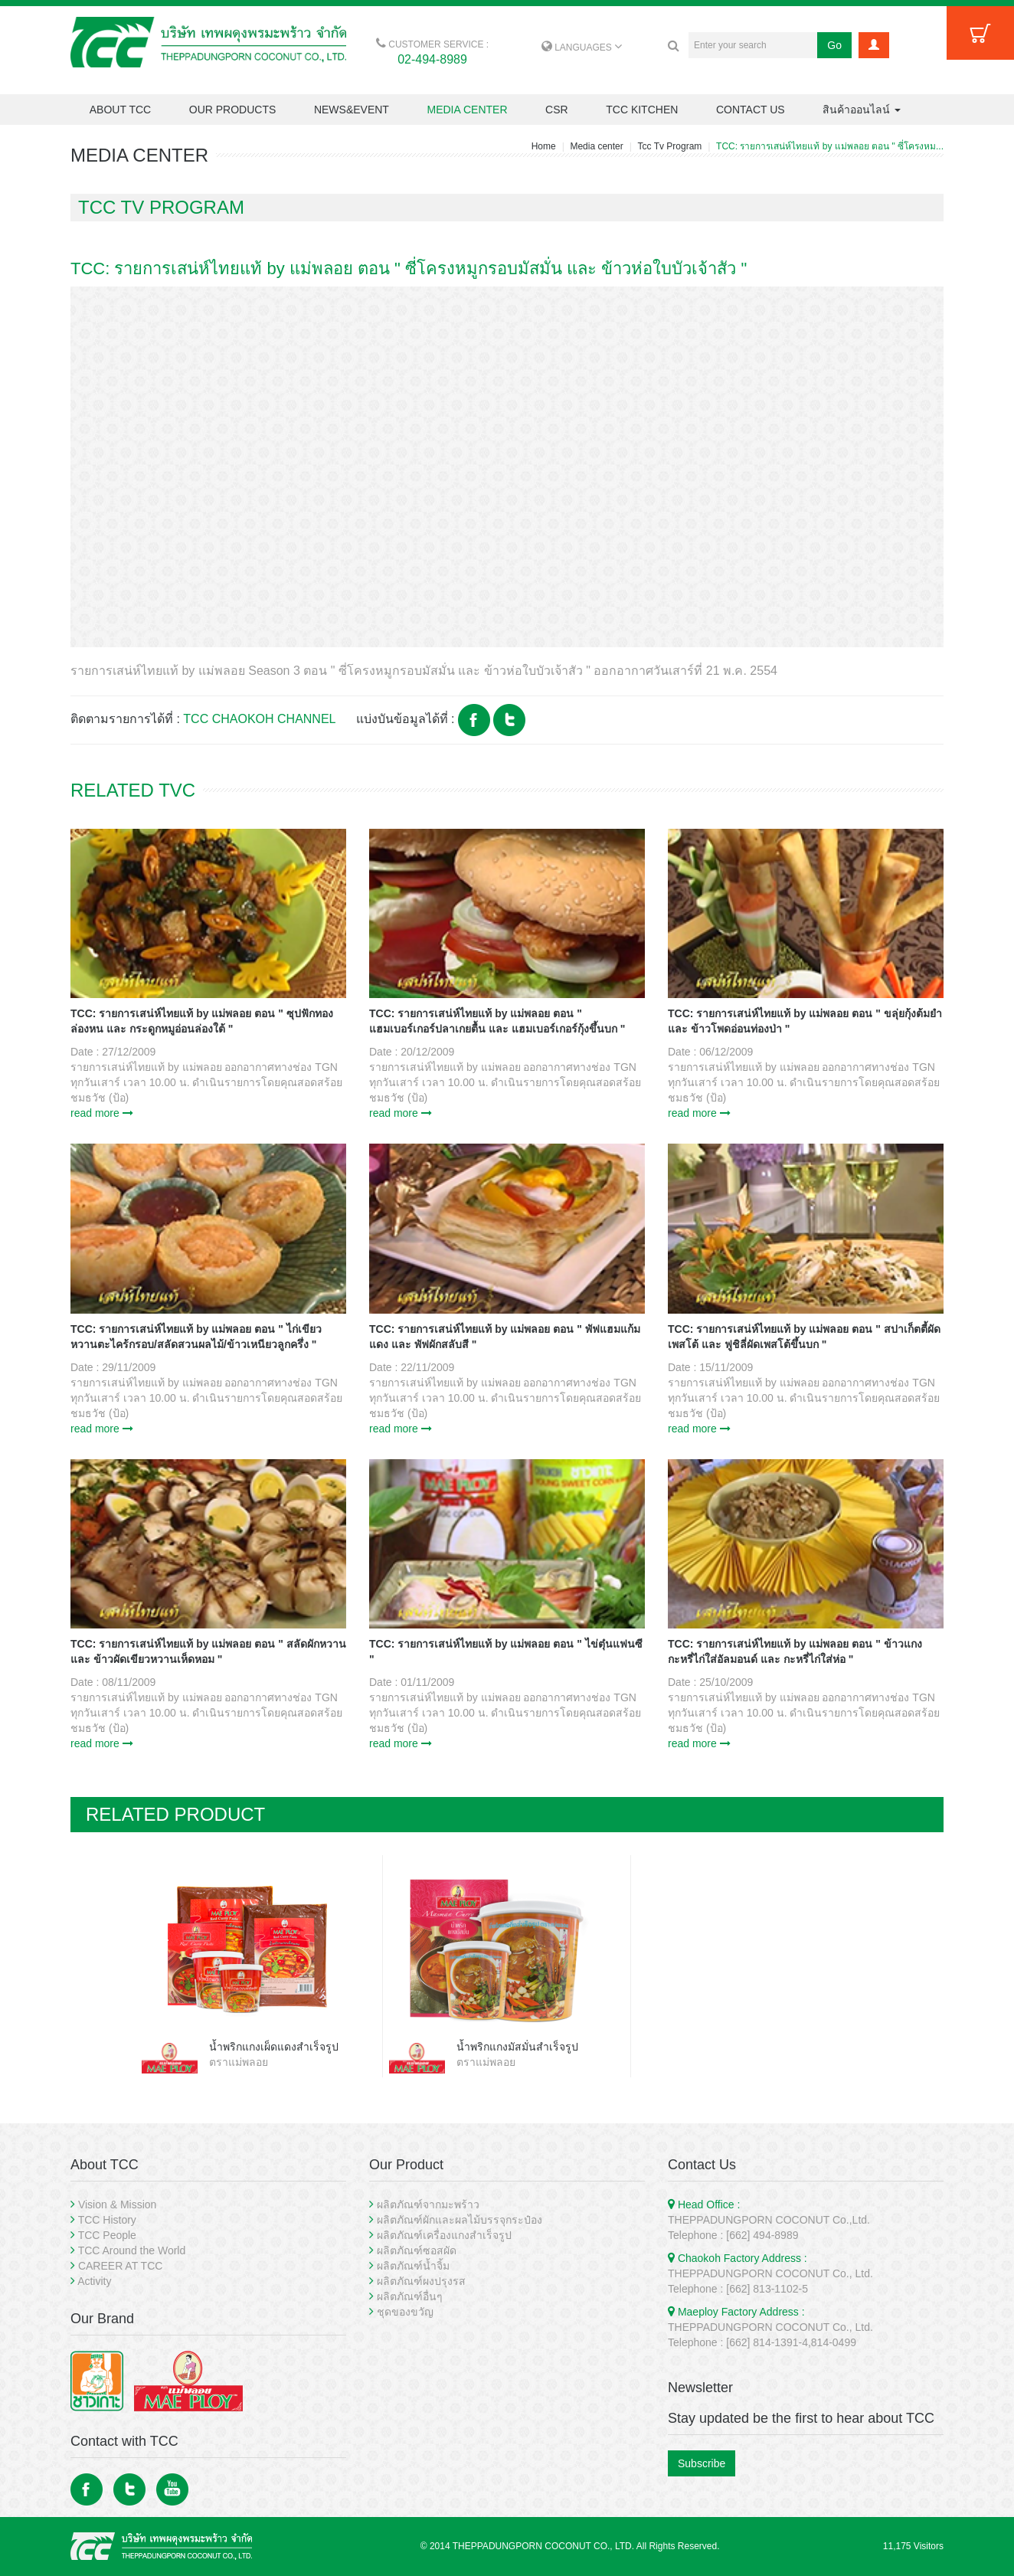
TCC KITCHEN (642, 109)
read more (101, 1113)
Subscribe (701, 2463)
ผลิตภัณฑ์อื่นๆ (410, 2296)
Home (544, 146)
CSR (556, 109)
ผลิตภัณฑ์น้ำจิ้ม (413, 2266)
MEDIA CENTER (467, 109)
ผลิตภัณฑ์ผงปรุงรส (421, 2281)
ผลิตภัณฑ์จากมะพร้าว (428, 2204)
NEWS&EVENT (351, 109)
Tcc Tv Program (670, 146)
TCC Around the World (132, 2250)
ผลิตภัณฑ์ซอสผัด (416, 2250)
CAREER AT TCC (120, 2266)
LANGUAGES (581, 47)
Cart (980, 33)
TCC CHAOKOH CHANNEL (259, 718)
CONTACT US (750, 109)
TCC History (107, 2220)
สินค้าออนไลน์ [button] (862, 109)
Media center (596, 146)
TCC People (107, 2235)
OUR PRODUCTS (232, 109)
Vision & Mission (117, 2204)
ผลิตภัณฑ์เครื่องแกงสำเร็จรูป (444, 2235)
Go (834, 45)
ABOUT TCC (120, 109)
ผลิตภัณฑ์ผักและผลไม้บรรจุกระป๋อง (459, 2220)
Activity (94, 2281)
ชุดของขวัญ (405, 2312)
